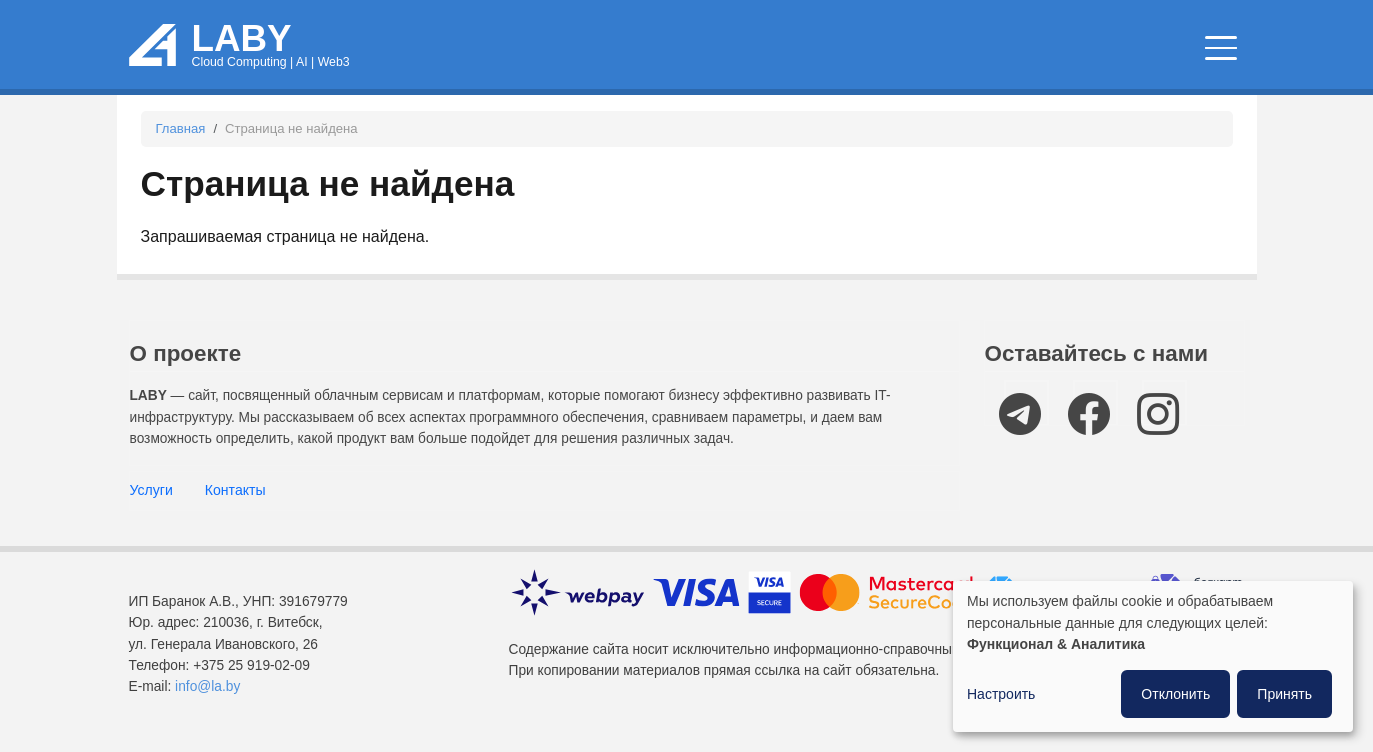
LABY (242, 38)
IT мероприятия (1008, 49)
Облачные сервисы (603, 49)
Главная (181, 128)
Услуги (151, 490)
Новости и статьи (806, 49)
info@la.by (207, 686)
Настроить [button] (1001, 694)
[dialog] (1153, 656)
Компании (1171, 49)
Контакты (235, 490)
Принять (1284, 694)
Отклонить (1175, 694)
